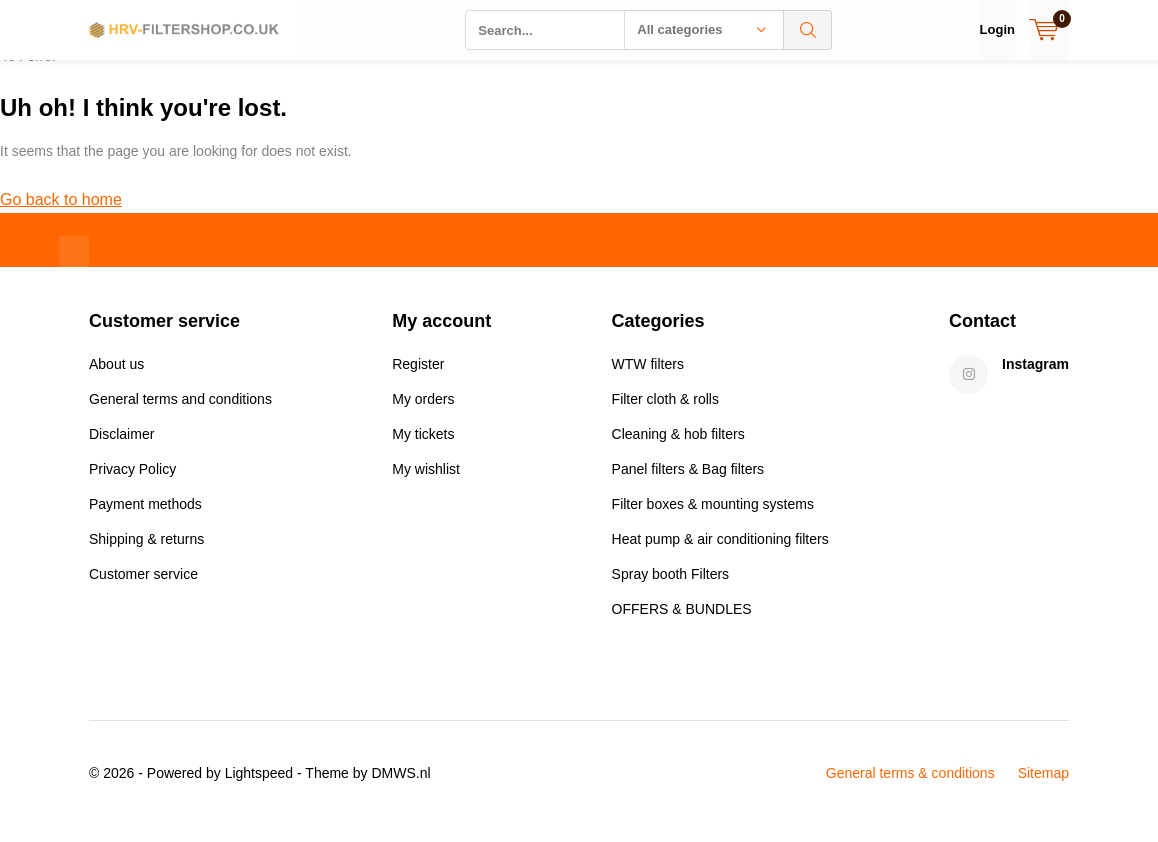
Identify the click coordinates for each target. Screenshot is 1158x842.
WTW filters (648, 379)
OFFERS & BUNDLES (682, 624)
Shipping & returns (146, 554)
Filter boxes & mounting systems (713, 519)
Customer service (143, 589)
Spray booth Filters (671, 589)
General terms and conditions (180, 414)
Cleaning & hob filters (678, 449)
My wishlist (426, 484)
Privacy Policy (132, 484)
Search (808, 30)
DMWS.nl (400, 788)
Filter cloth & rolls (665, 414)
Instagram (1035, 379)
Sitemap (1043, 788)
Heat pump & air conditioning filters (720, 554)
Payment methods (145, 519)
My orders (423, 414)
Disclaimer (121, 449)
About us (116, 379)
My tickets (423, 449)
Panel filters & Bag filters (688, 484)
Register (418, 379)
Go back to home (61, 214)
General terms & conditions (910, 788)
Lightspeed (259, 788)
